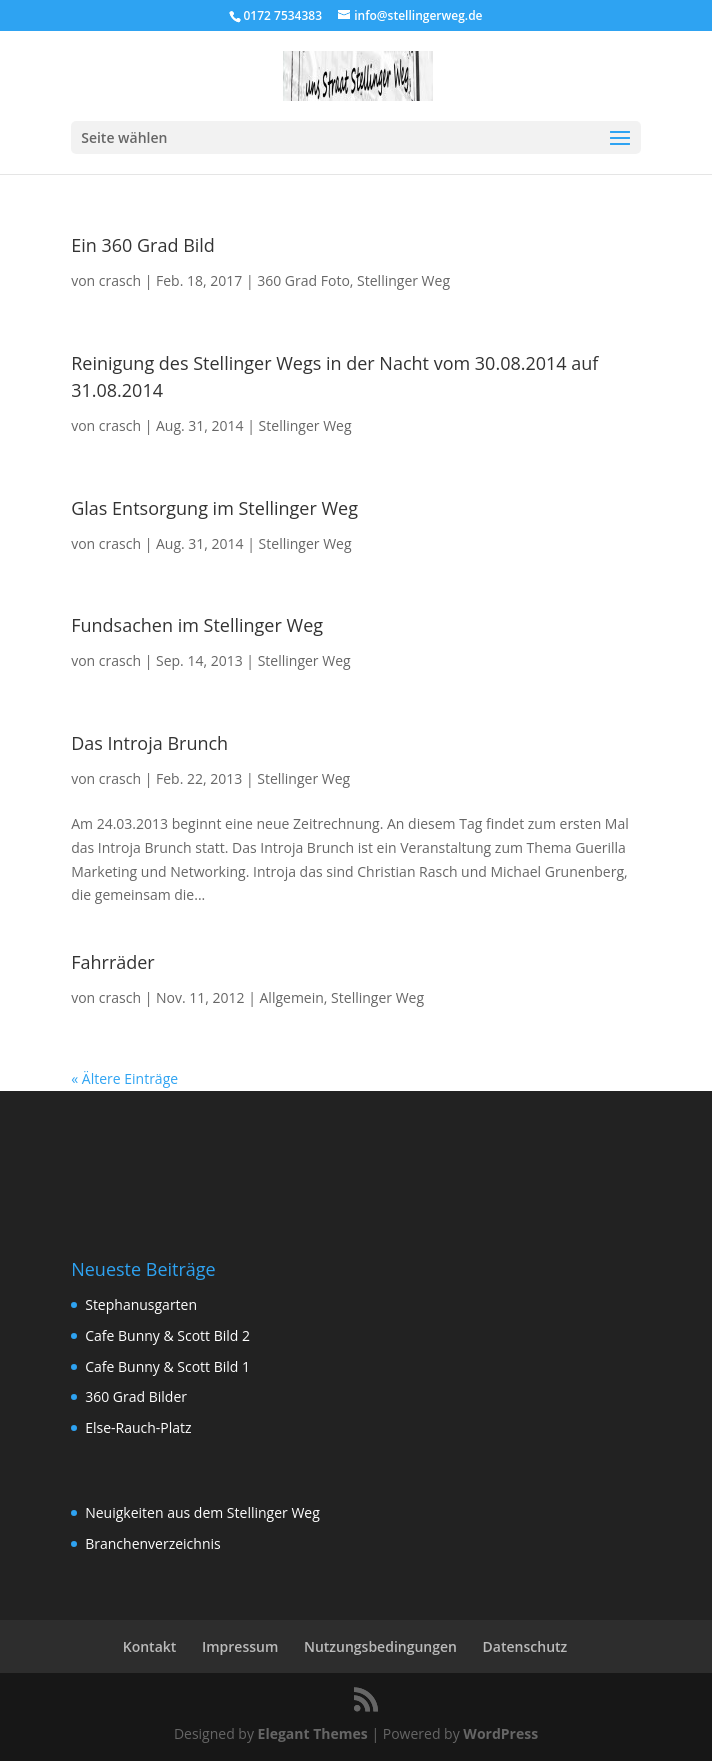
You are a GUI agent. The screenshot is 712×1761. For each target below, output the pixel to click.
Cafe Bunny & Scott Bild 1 (167, 1366)
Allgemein (292, 997)
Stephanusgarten (141, 1304)
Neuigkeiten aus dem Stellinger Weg (202, 1512)
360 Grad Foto (303, 280)
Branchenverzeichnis (153, 1543)
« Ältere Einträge (124, 1078)
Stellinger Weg (403, 280)
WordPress (500, 1733)
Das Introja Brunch (149, 743)
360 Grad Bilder (136, 1396)
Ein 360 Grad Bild (143, 245)
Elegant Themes (313, 1733)
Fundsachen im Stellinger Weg (197, 625)
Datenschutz (525, 1646)
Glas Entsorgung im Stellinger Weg (214, 508)
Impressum (240, 1646)
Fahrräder (113, 962)
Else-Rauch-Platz (138, 1427)
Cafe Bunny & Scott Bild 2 (167, 1335)
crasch (120, 280)
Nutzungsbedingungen (380, 1646)
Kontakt (150, 1646)
